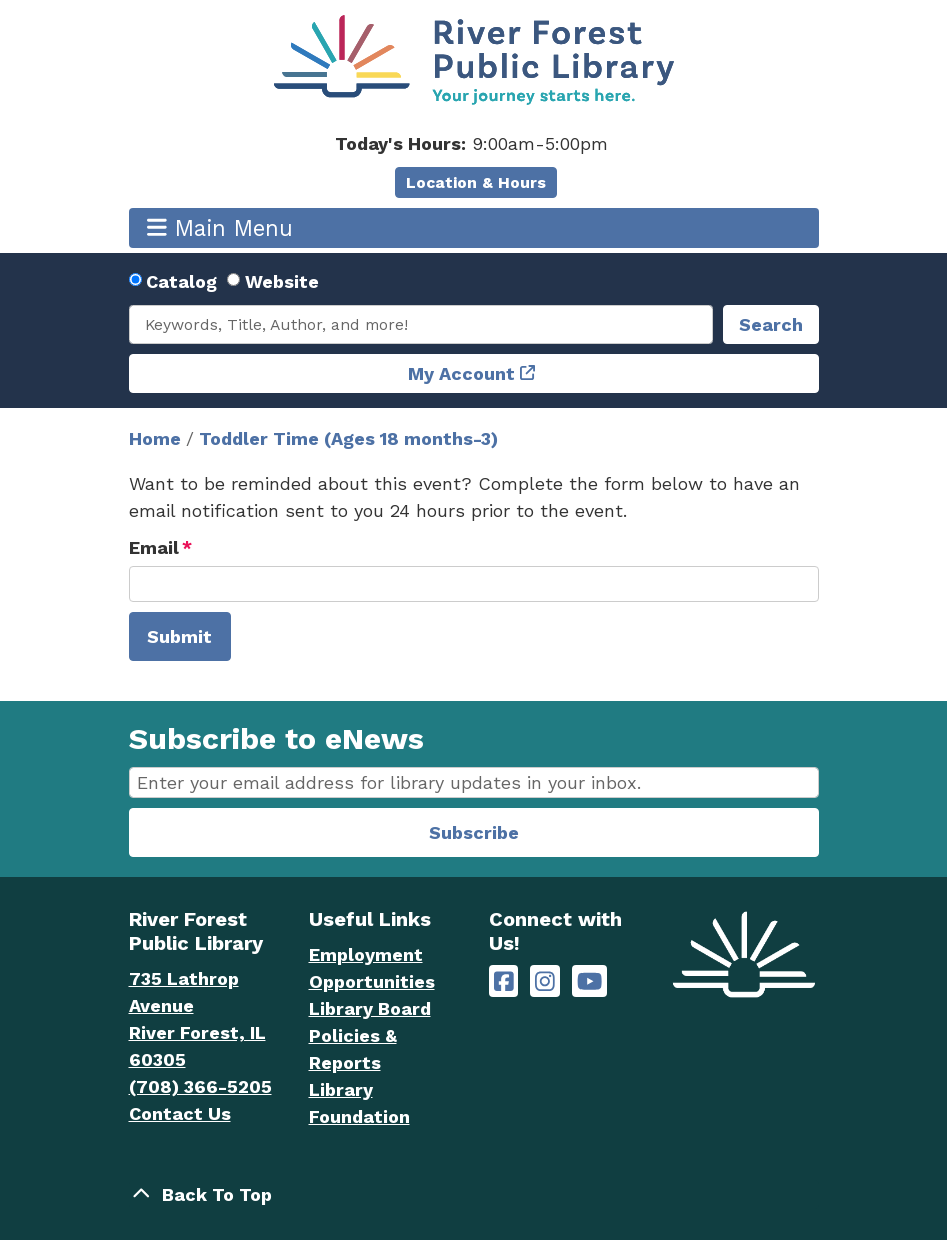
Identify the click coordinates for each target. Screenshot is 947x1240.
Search (771, 324)
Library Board (370, 1008)
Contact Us (180, 1113)
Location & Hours (476, 182)
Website (282, 281)
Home (155, 438)
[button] (471, 143)
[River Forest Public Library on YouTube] (589, 981)
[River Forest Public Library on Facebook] (504, 981)
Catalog (181, 281)
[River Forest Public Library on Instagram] (545, 981)
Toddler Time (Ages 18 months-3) (348, 438)
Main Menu (220, 227)
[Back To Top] (474, 1194)
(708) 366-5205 (200, 1086)
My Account (461, 373)
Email (154, 547)
